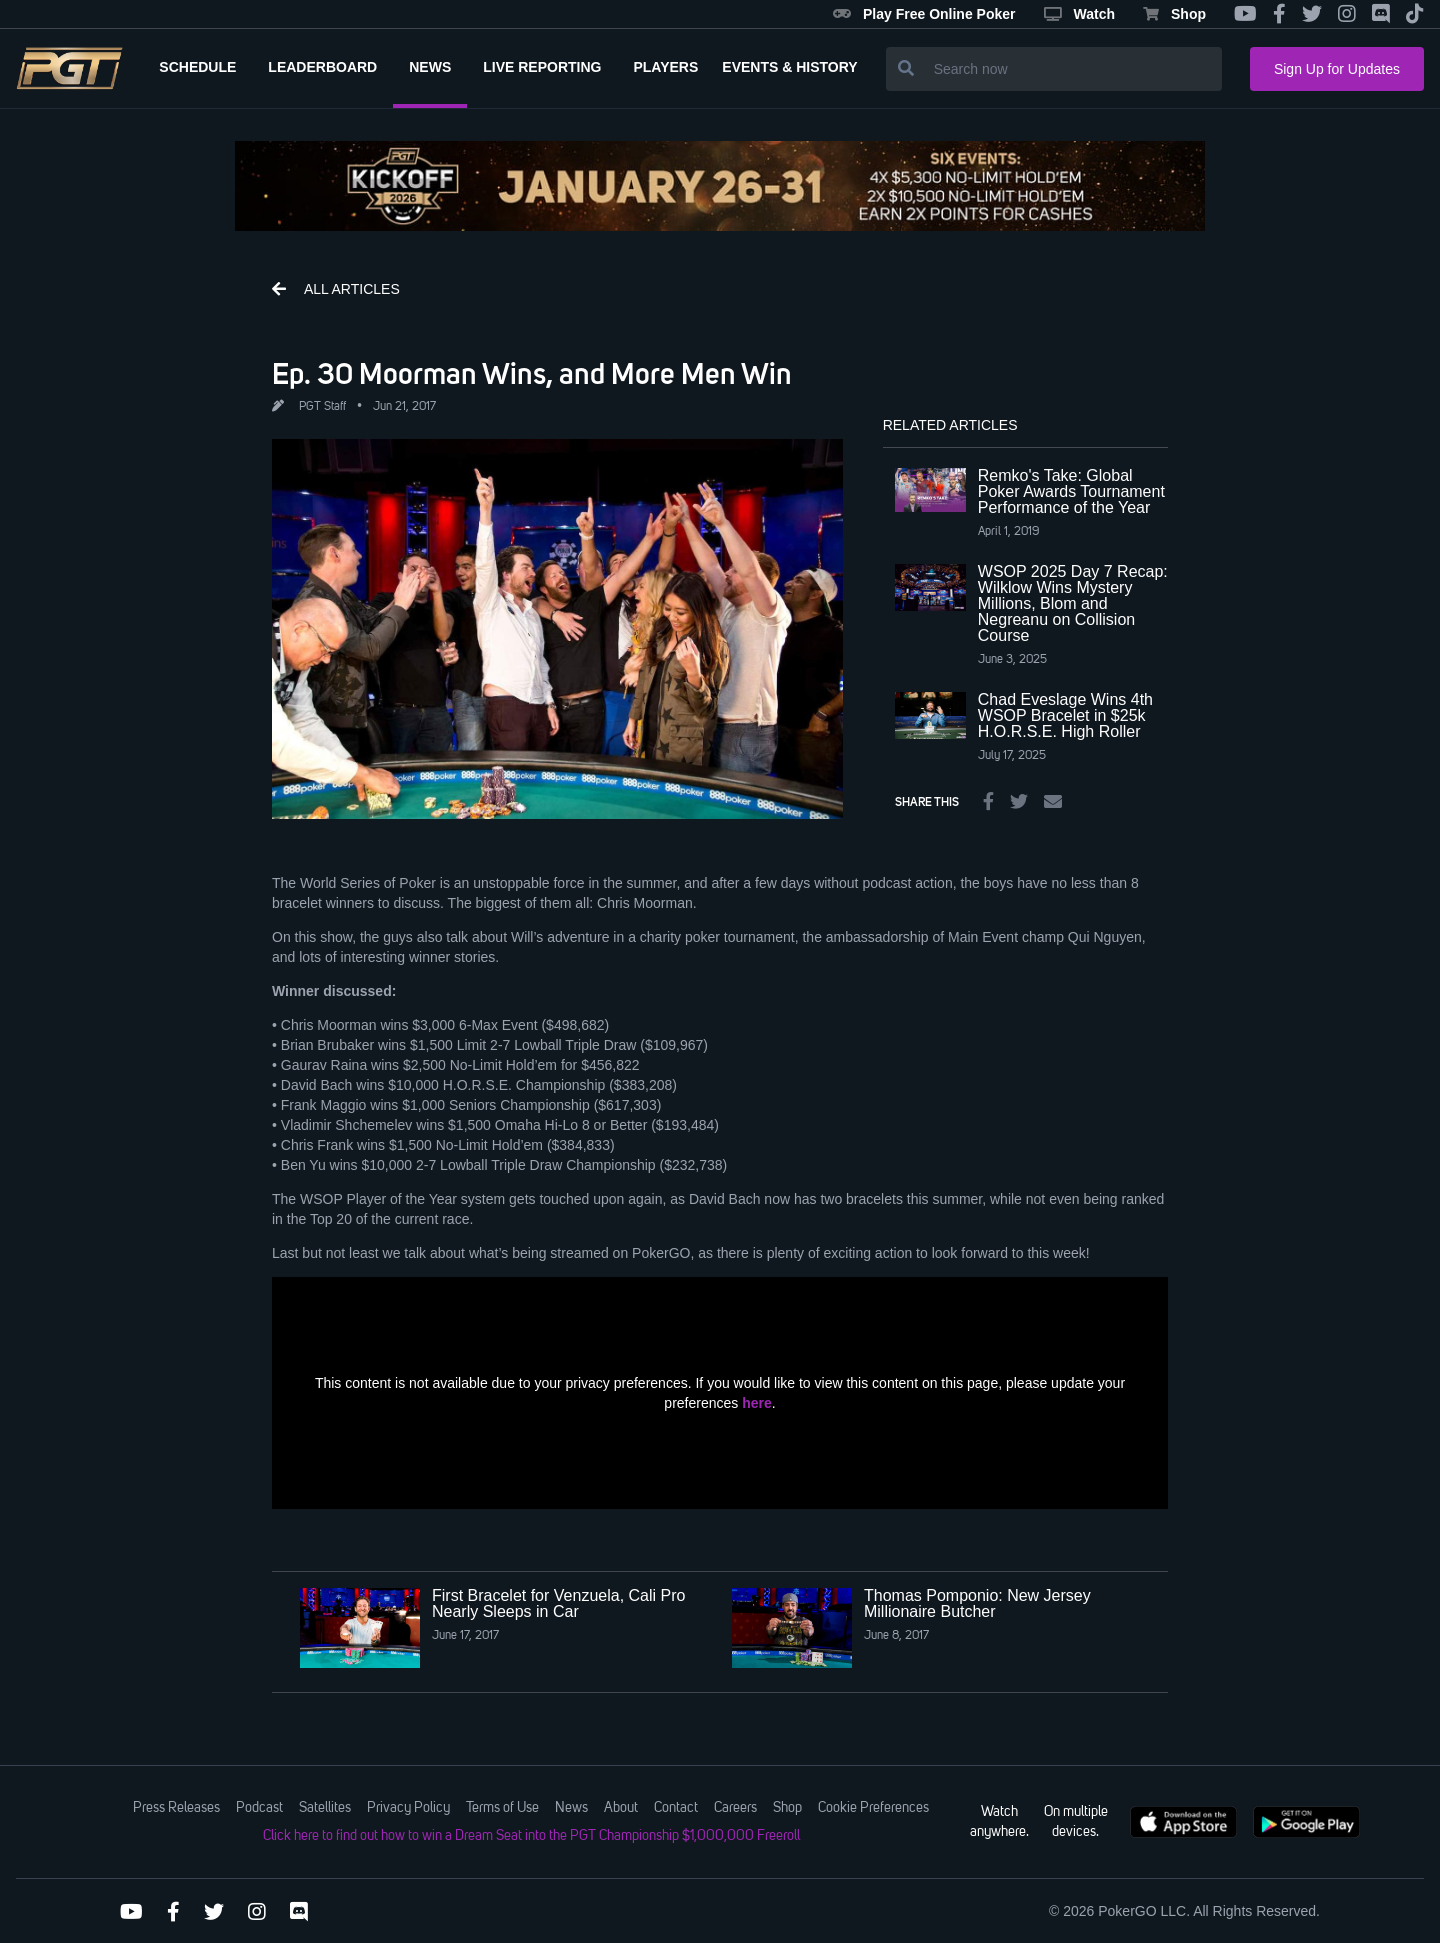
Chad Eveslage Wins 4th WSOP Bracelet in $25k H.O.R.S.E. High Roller (1065, 715)
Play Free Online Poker (924, 14)
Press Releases (176, 1808)
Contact (676, 1808)
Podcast (259, 1808)
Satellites (325, 1808)
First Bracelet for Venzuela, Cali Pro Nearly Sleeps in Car (558, 1603)
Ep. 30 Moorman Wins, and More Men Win (532, 373)
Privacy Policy (408, 1808)
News (571, 1808)
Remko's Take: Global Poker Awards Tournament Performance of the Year (1071, 491)
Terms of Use (502, 1808)
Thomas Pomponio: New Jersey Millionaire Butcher (977, 1603)
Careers (735, 1808)
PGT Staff (322, 407)
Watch (1079, 14)
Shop (1174, 14)
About (621, 1808)
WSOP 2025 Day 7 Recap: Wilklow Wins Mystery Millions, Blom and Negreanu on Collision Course (1073, 603)
